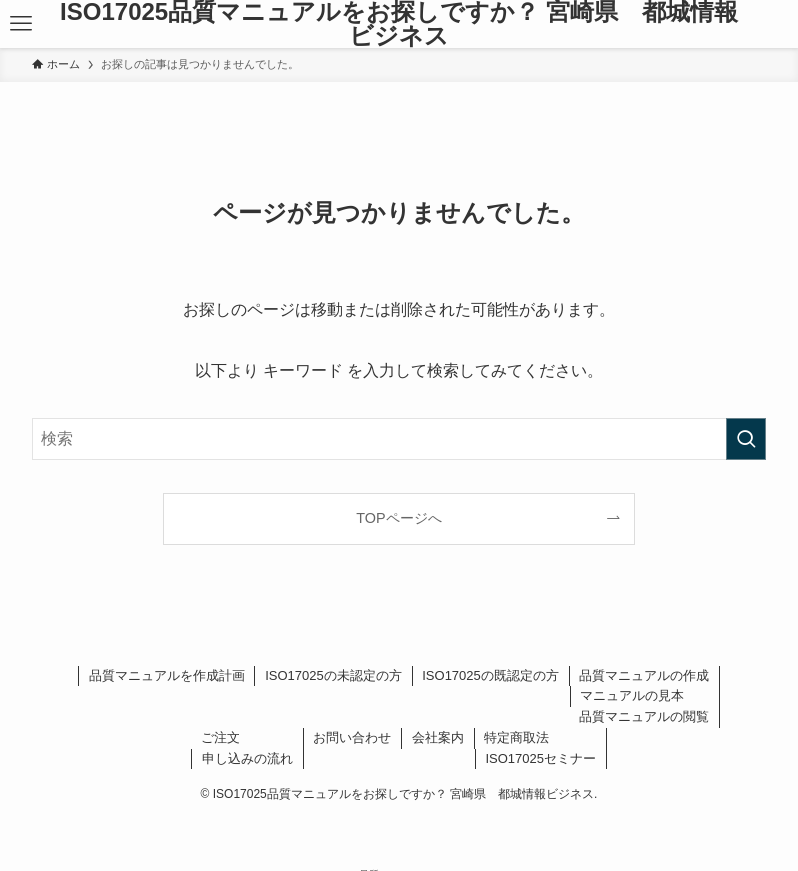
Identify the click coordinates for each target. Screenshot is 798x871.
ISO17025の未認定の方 (333, 675)
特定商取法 (516, 737)
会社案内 (438, 737)
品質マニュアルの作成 (644, 675)
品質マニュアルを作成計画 (167, 675)
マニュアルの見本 (632, 695)
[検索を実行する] (746, 439)
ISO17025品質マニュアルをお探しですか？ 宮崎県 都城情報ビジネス (399, 24)
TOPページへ (398, 518)
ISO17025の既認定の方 (490, 675)
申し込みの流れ (247, 758)
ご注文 (220, 737)
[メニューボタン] (21, 24)
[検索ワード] (399, 439)
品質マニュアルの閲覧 (644, 716)
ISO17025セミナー (540, 758)
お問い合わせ (352, 737)
